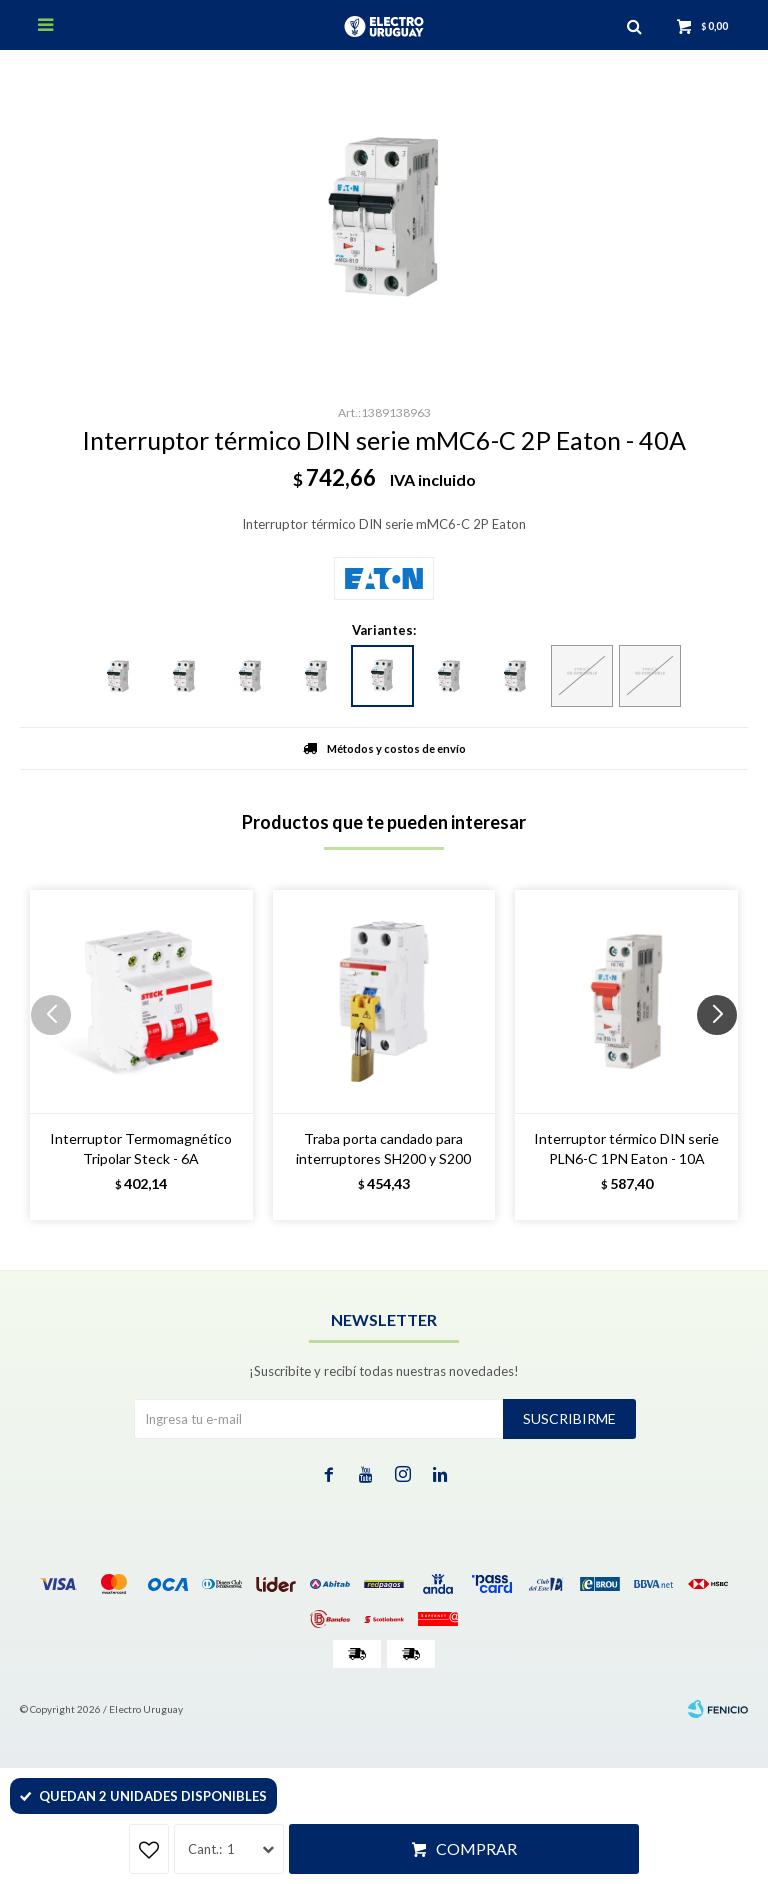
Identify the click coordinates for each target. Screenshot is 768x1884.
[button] (724, 1055)
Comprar (476, 1848)
